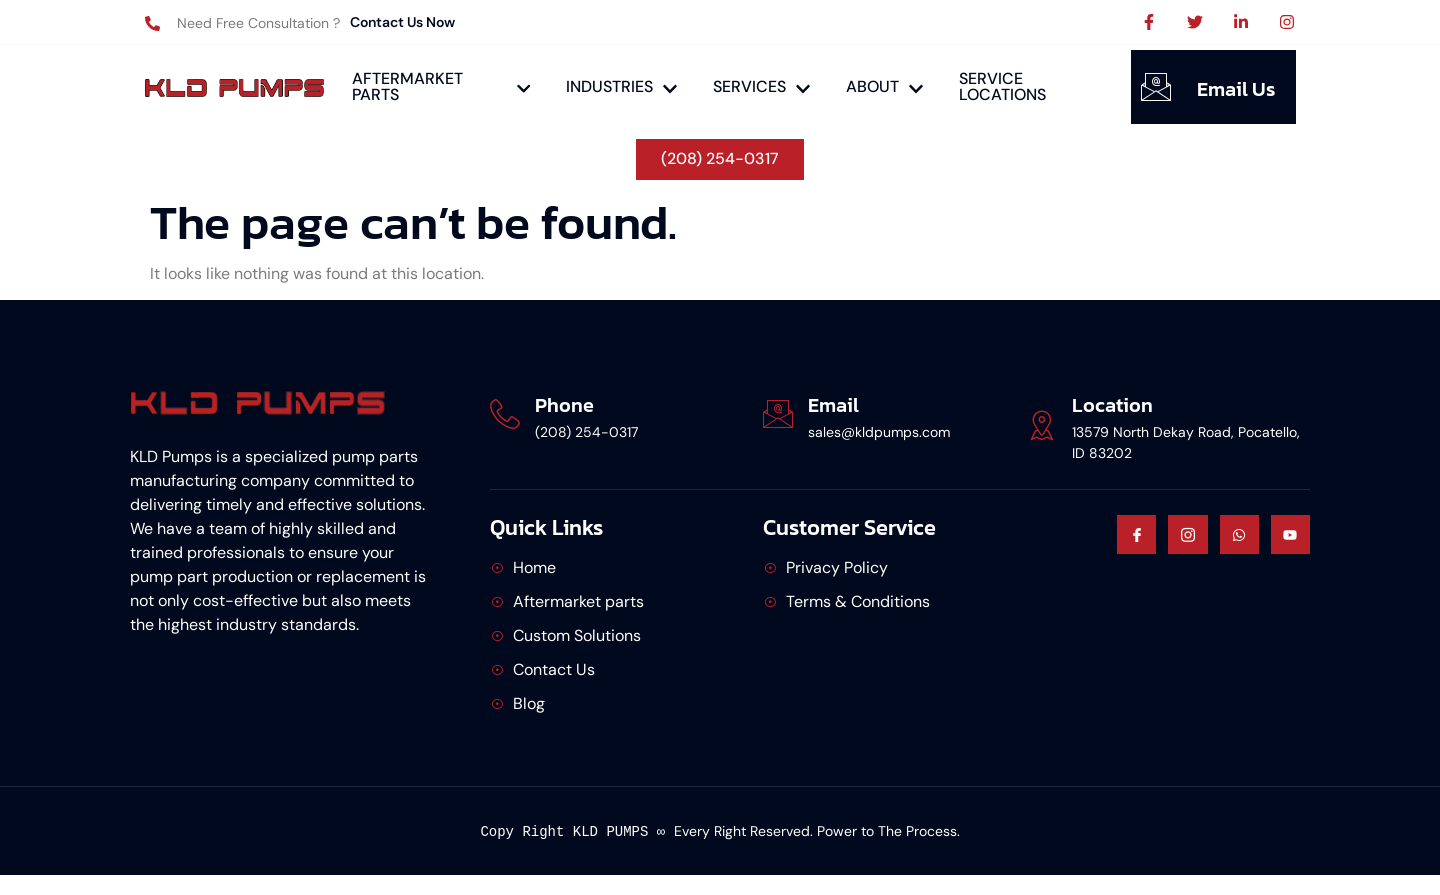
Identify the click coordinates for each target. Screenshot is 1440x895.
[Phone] (505, 413)
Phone (564, 404)
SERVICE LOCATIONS (1002, 86)
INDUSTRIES (621, 86)
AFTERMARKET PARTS (441, 86)
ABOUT (884, 86)
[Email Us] (1156, 87)
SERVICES (761, 86)
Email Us (1236, 89)
